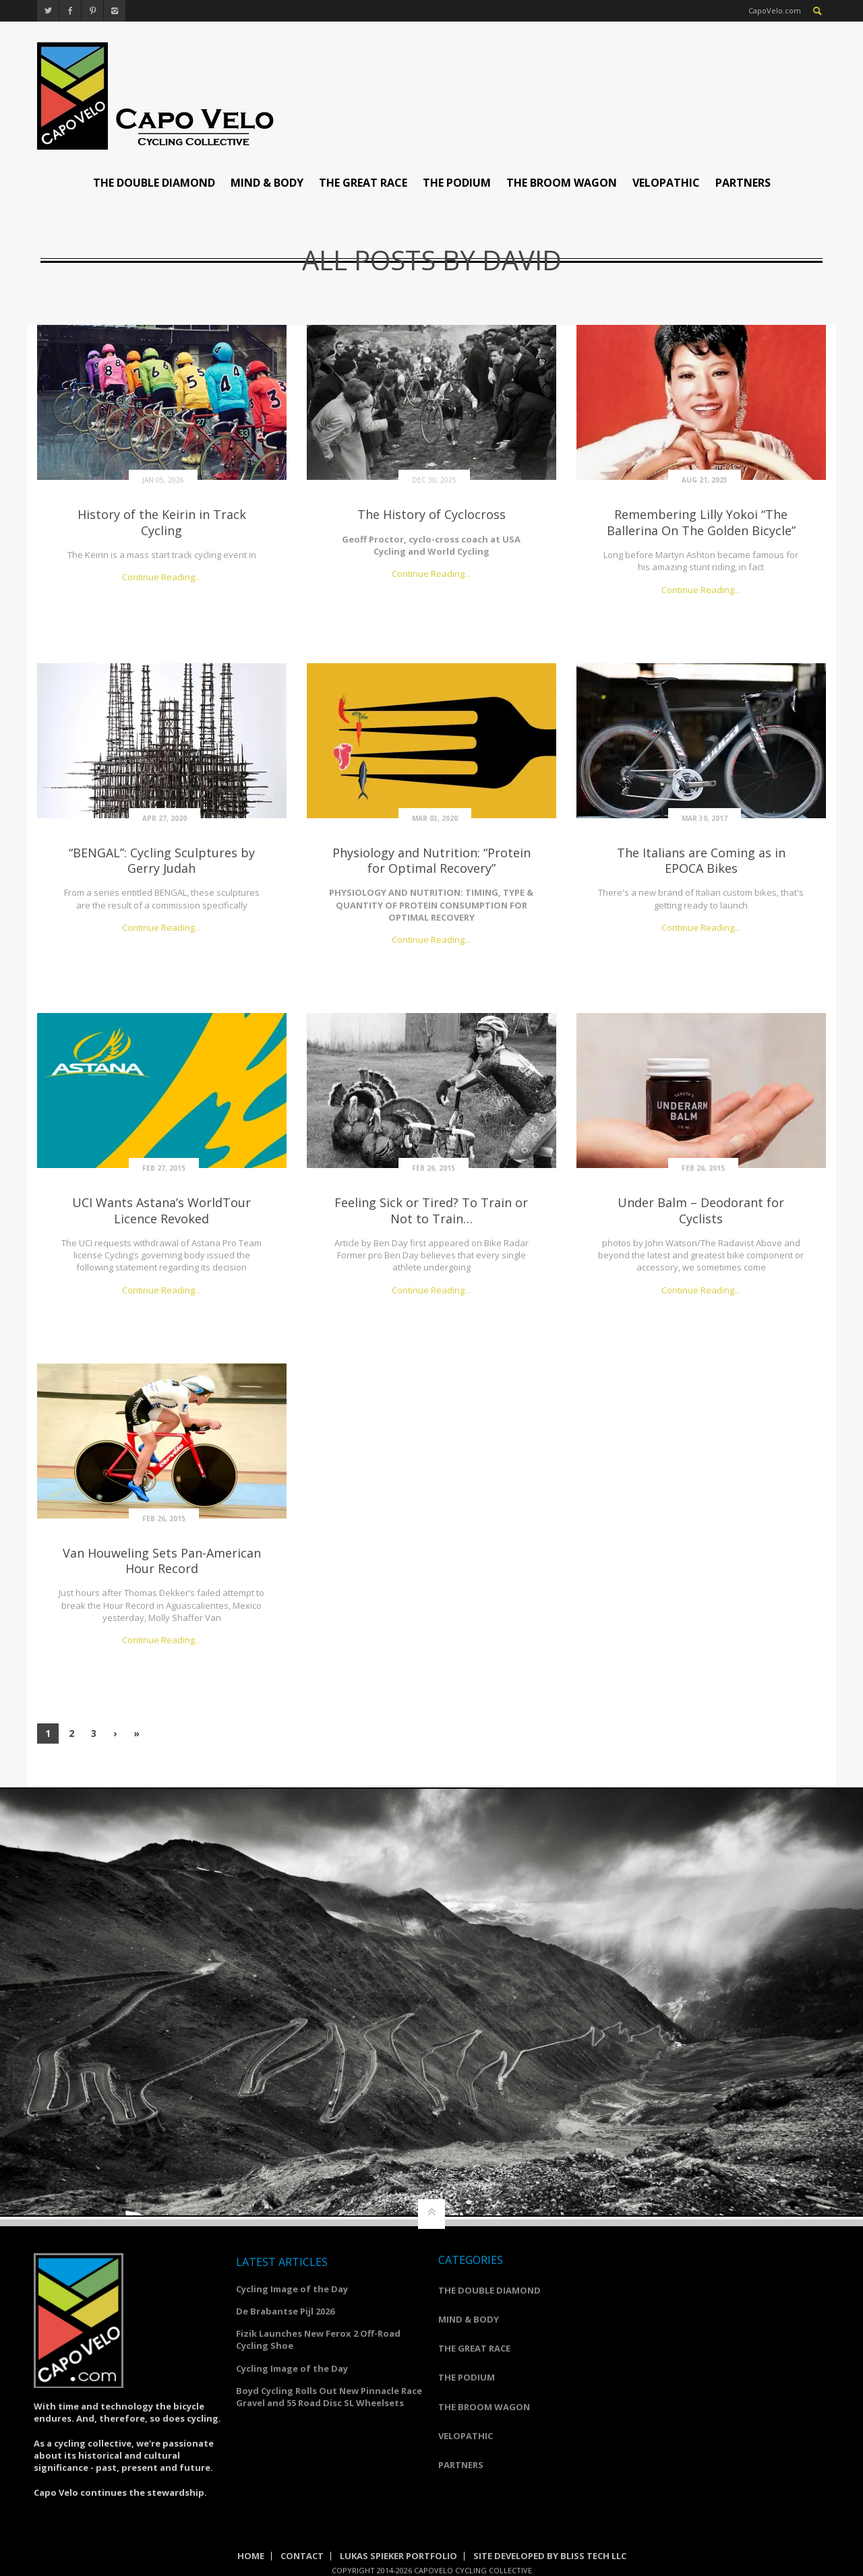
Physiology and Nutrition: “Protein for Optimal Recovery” (431, 860)
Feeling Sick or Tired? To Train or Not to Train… (431, 1210)
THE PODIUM (457, 182)
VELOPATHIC (666, 182)
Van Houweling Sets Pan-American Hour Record (162, 1560)
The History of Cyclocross (431, 514)
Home (250, 2556)
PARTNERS (743, 182)
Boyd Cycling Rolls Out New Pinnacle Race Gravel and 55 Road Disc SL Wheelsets (329, 2397)
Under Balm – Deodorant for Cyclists (701, 1210)
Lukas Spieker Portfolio (398, 2556)
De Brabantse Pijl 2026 (285, 2311)
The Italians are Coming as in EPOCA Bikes (701, 860)
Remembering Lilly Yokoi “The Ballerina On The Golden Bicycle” (701, 522)
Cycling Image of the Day (292, 2289)
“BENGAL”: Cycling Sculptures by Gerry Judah (162, 860)
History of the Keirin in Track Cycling (162, 522)
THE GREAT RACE (363, 182)
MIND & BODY (267, 182)
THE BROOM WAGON (561, 182)
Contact (302, 2556)
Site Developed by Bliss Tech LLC (549, 2556)
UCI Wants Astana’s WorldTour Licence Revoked (161, 1210)
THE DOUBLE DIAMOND (154, 182)
